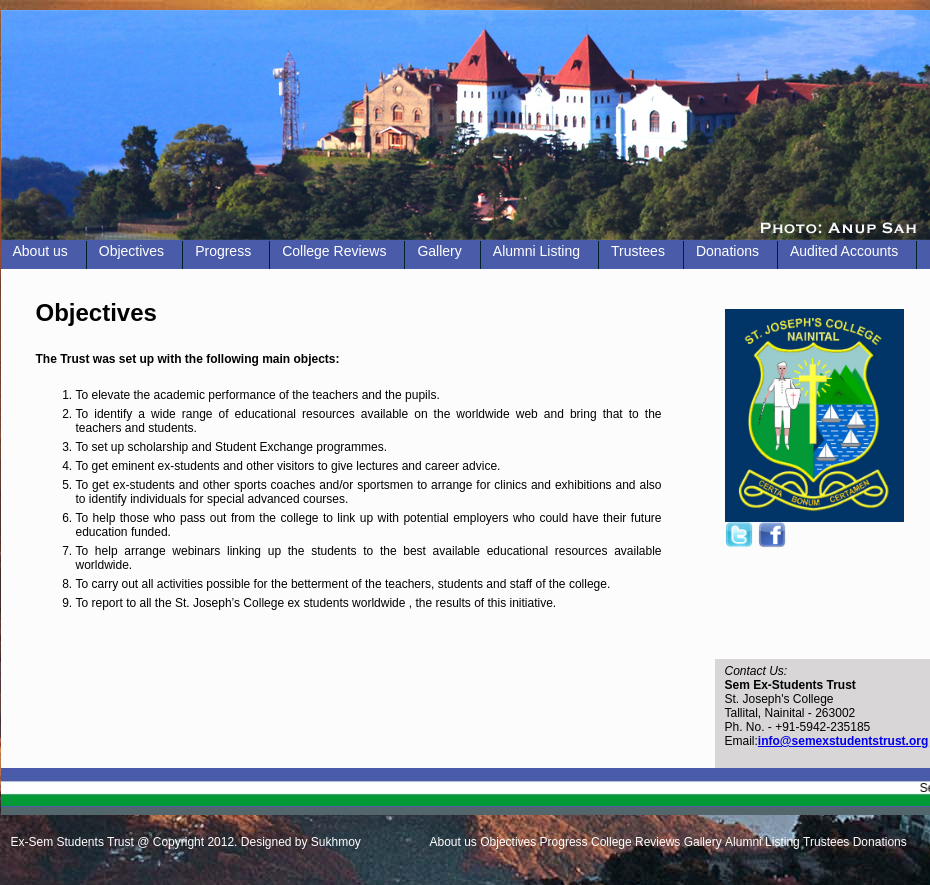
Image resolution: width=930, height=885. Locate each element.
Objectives (131, 251)
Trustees (638, 251)
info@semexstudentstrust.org (843, 741)
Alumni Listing (536, 251)
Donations (727, 251)
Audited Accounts (844, 251)
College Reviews (334, 251)
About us (40, 251)
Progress (223, 251)
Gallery (439, 251)
